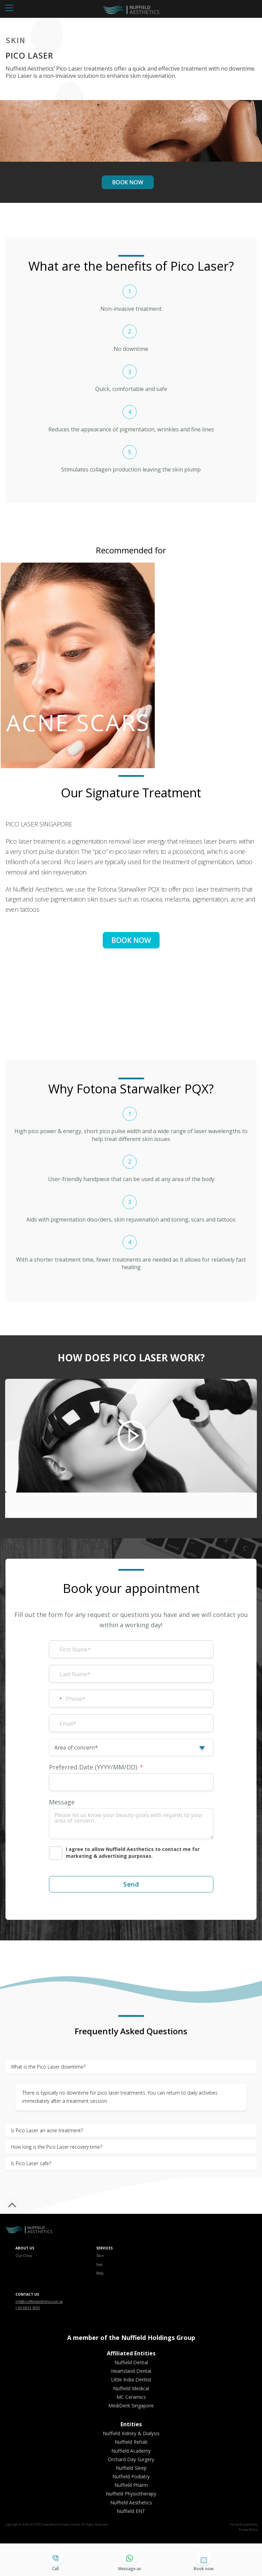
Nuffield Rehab (131, 2442)
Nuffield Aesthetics (131, 2502)
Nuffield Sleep (131, 2468)
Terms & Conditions (243, 2524)
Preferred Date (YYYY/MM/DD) (93, 1767)
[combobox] (56, 1698)
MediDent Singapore (131, 2405)
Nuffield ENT (131, 2511)
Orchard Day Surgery (131, 2459)
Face (99, 2264)
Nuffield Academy (131, 2451)
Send (131, 1884)
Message (62, 1802)
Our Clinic (23, 2255)
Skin (99, 2255)
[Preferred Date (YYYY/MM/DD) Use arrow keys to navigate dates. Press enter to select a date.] (131, 1782)
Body (99, 2273)
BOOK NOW (127, 182)
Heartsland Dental (131, 2371)
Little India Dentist (131, 2379)
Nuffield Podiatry (131, 2476)
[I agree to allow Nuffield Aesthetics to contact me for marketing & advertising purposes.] (131, 1853)
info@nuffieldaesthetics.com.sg (39, 2301)
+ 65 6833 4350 (27, 2307)
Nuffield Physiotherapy (131, 2493)
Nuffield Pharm (131, 2485)
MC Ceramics (131, 2397)
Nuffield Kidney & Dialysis (131, 2433)
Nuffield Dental (131, 2362)
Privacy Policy (248, 2529)
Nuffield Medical (131, 2388)
